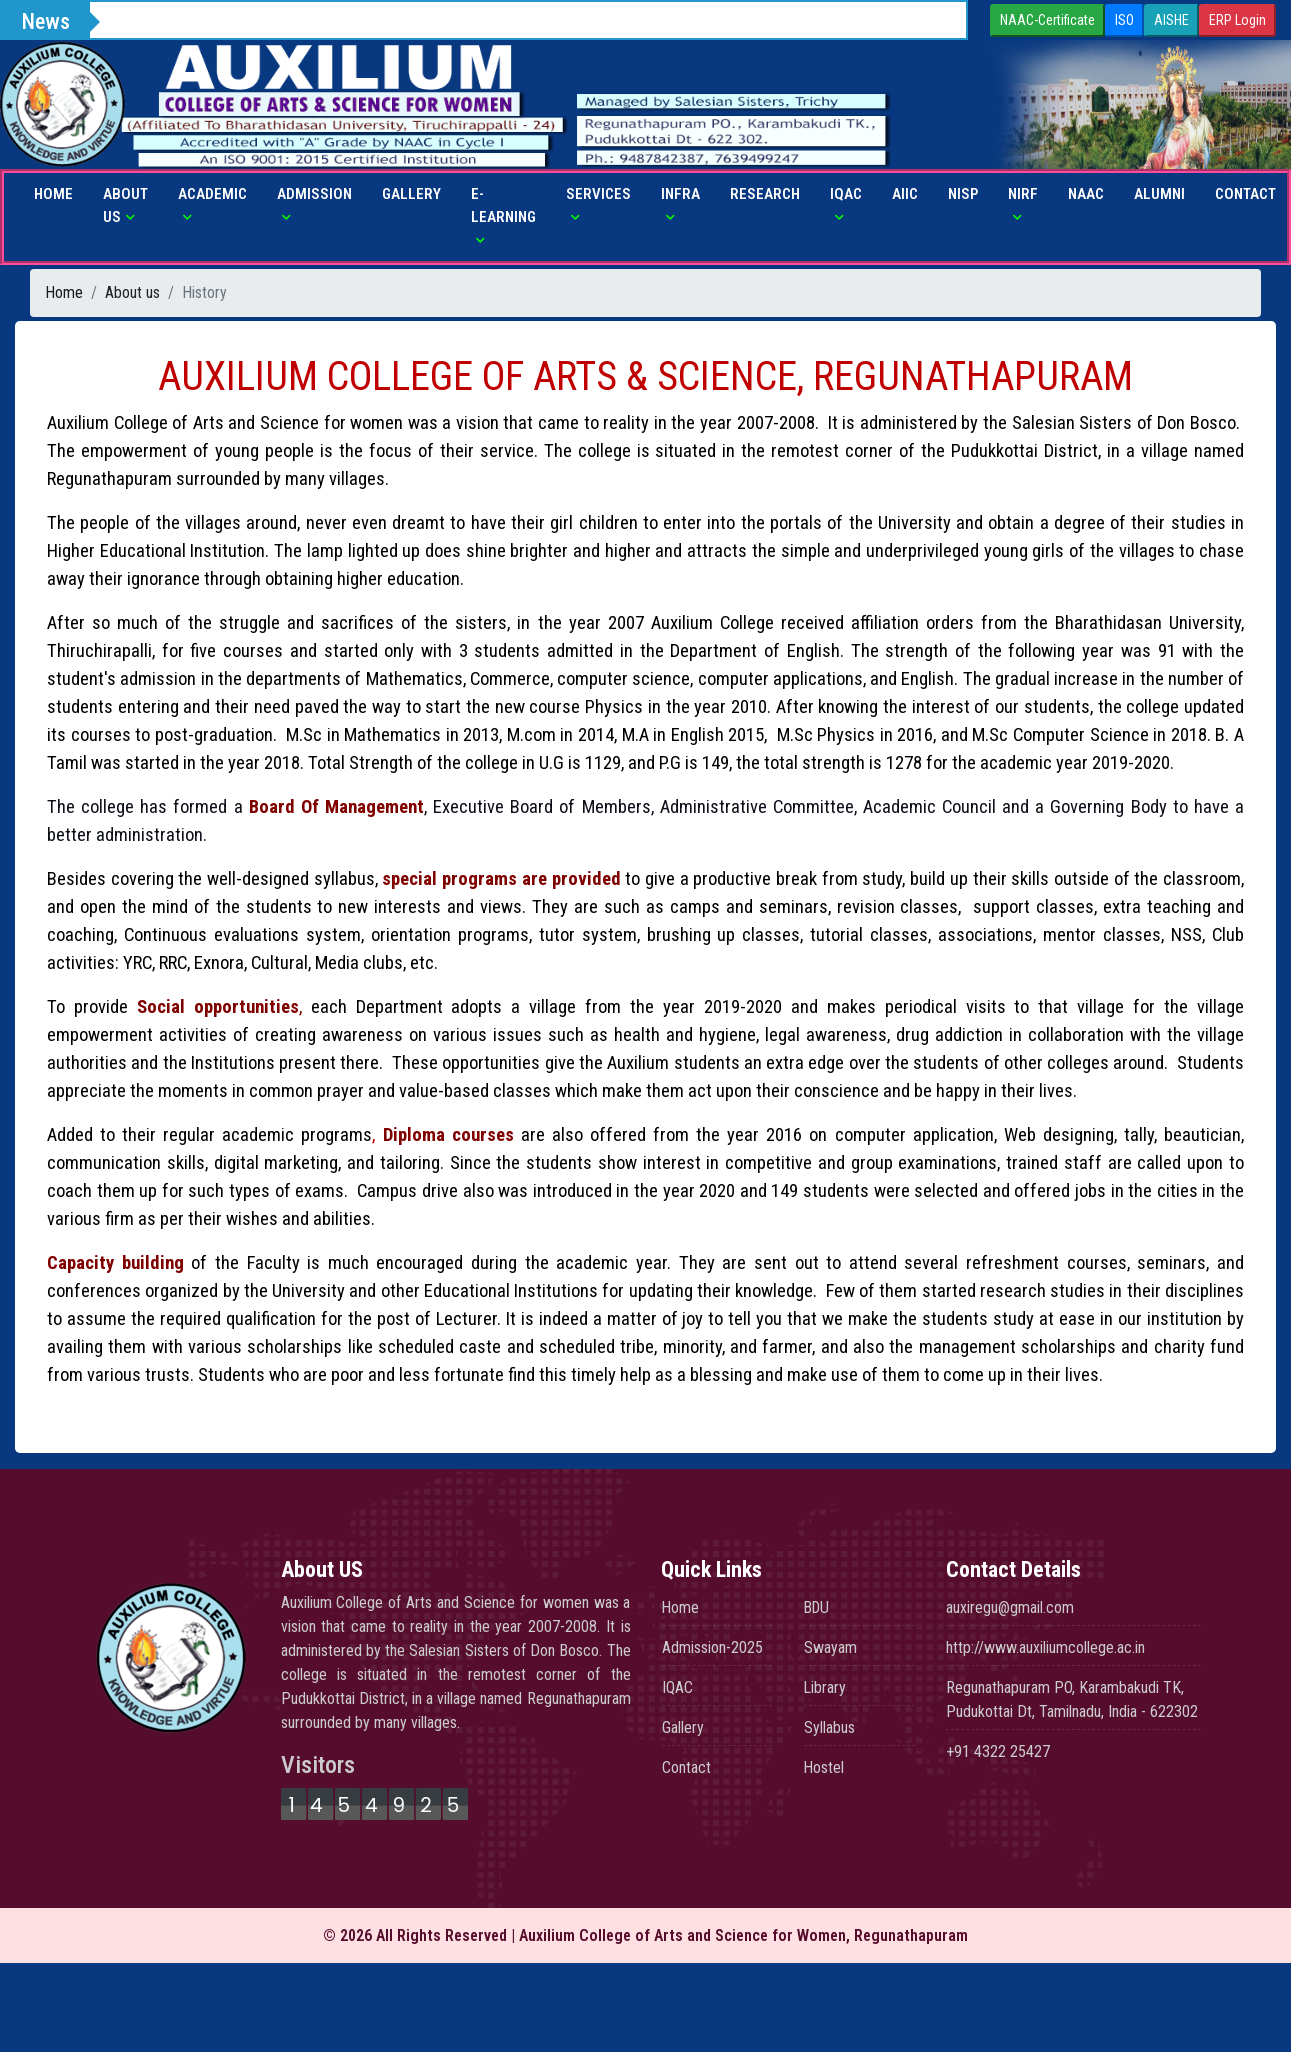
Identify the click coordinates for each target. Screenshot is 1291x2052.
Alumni (1159, 194)
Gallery (411, 194)
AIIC (905, 194)
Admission (314, 194)
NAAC (1086, 194)
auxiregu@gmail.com (1010, 1607)
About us (125, 205)
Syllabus (829, 1727)
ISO (1124, 20)
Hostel (824, 1767)
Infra (680, 194)
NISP (963, 194)
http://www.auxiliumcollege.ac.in (1045, 1647)
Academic (212, 194)
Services (598, 194)
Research (765, 194)
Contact (1245, 194)
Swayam (830, 1647)
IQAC (846, 194)
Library (825, 1687)
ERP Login (1237, 20)
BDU (818, 1607)
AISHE (1171, 20)
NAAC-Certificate (1047, 20)
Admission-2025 (712, 1647)
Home (53, 194)
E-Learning (503, 205)
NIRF (1023, 194)
